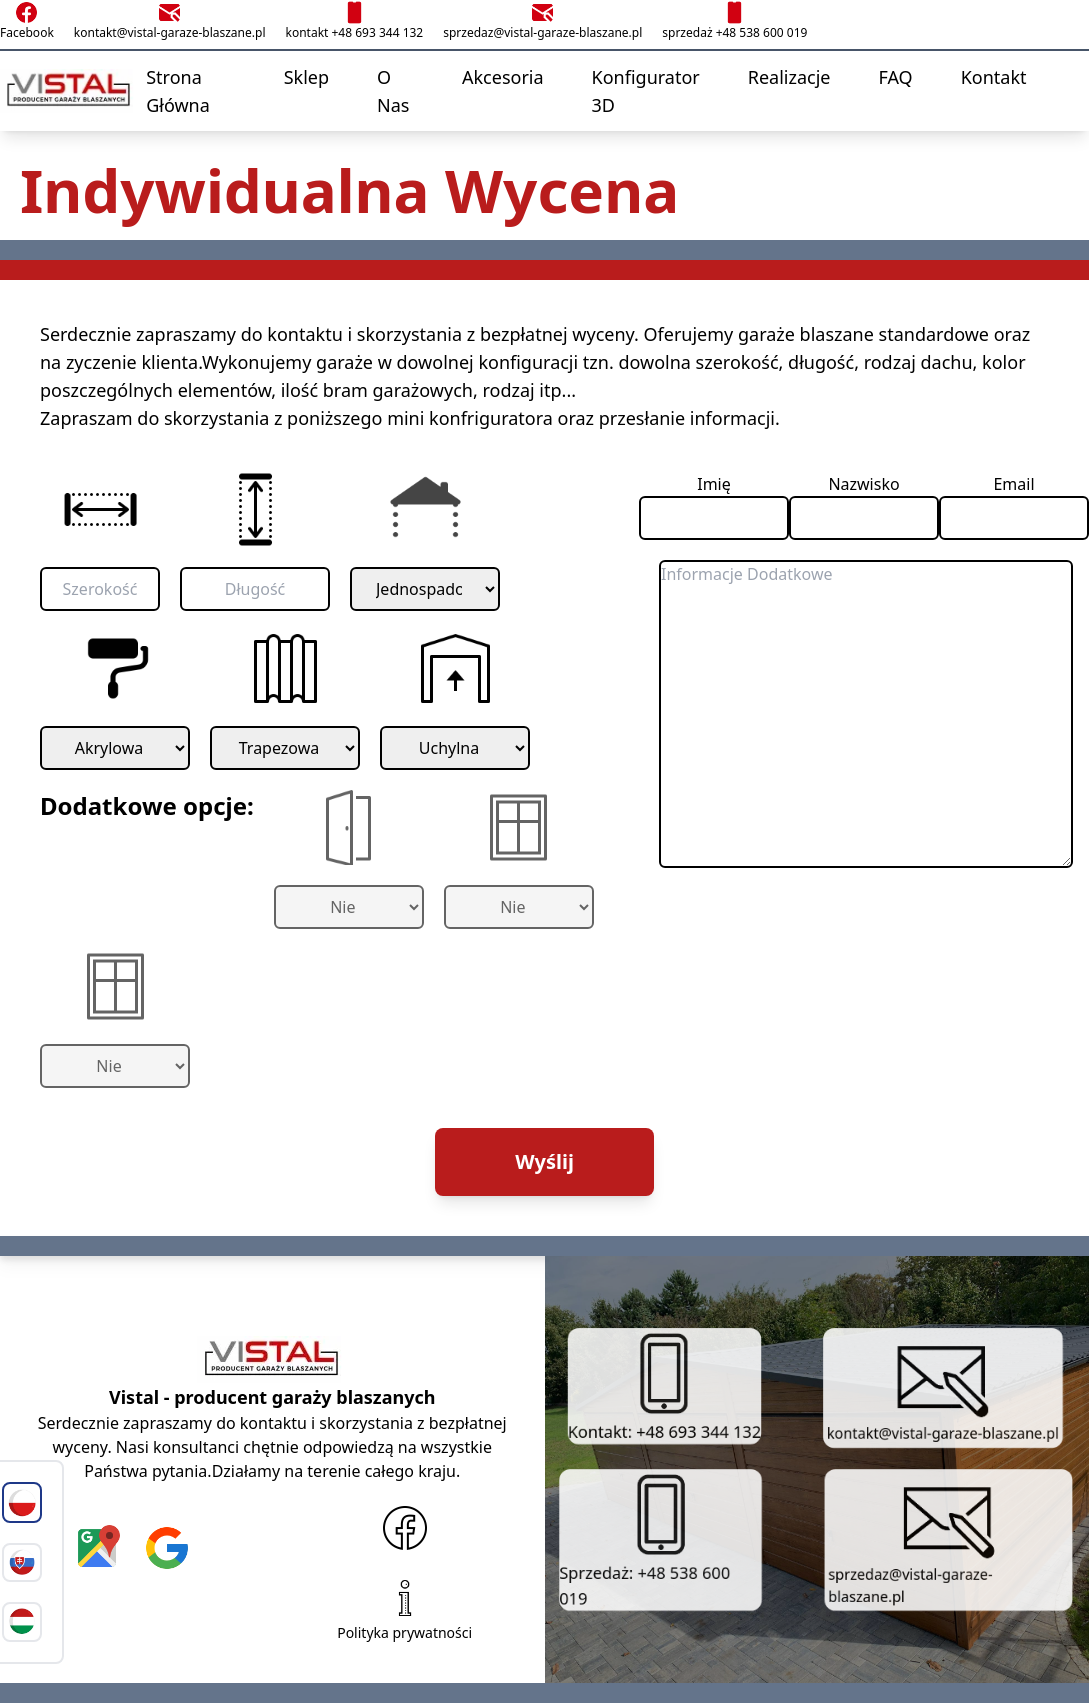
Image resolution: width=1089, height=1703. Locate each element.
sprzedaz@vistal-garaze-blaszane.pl (542, 20)
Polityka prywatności (404, 1607)
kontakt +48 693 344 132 (354, 20)
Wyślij (544, 1161)
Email (1013, 484)
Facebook (27, 20)
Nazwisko (863, 484)
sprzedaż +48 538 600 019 (734, 20)
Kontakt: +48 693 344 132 (664, 1384)
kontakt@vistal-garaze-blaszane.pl (170, 20)
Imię (714, 484)
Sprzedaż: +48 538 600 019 (641, 1538)
